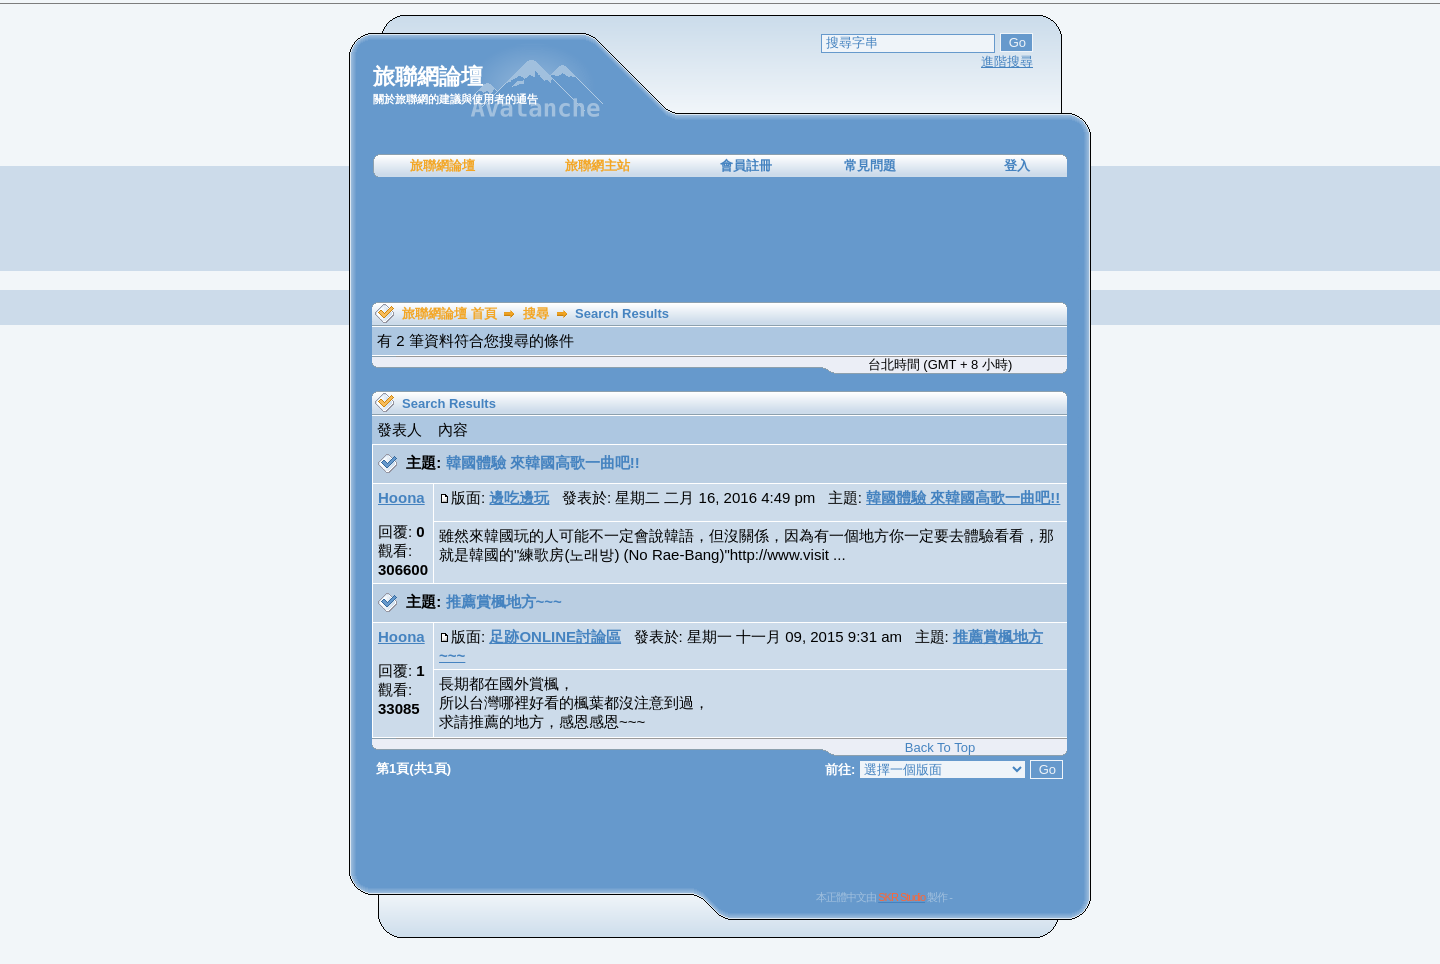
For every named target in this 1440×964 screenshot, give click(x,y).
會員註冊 (746, 165)
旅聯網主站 (597, 165)
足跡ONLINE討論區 (555, 636)
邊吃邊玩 (519, 497)
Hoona (401, 497)
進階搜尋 (1007, 61)
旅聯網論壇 (442, 165)
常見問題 (870, 165)
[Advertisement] (720, 240)
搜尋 (536, 313)
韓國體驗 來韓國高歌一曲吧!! (543, 462)
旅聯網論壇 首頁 (449, 313)
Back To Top (940, 747)
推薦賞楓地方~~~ (504, 601)
